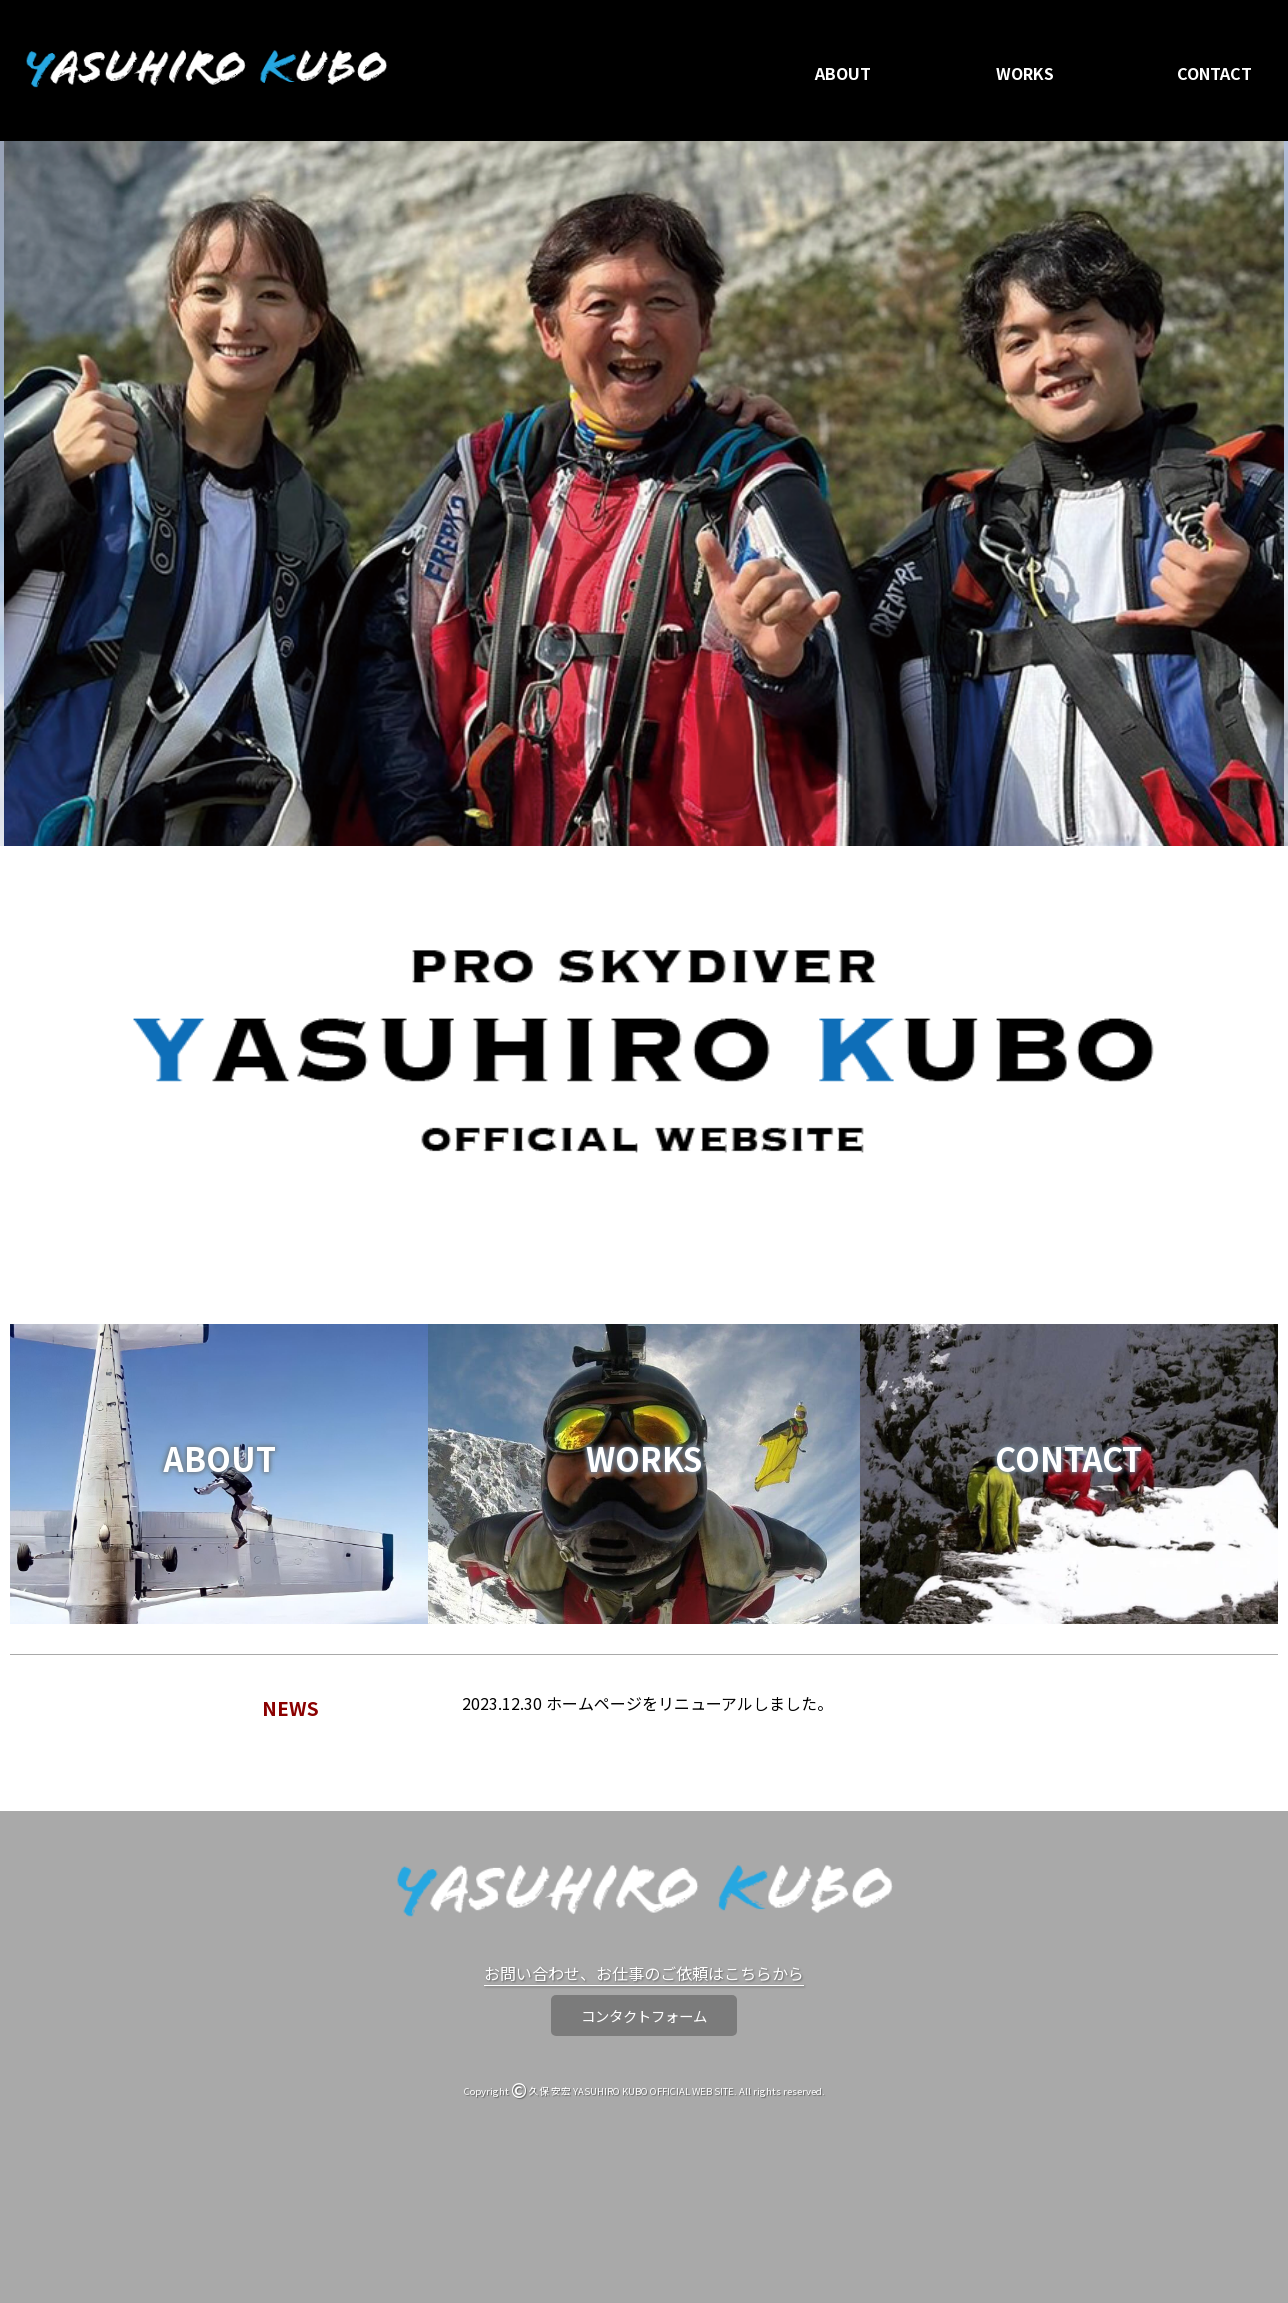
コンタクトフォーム (644, 2015)
